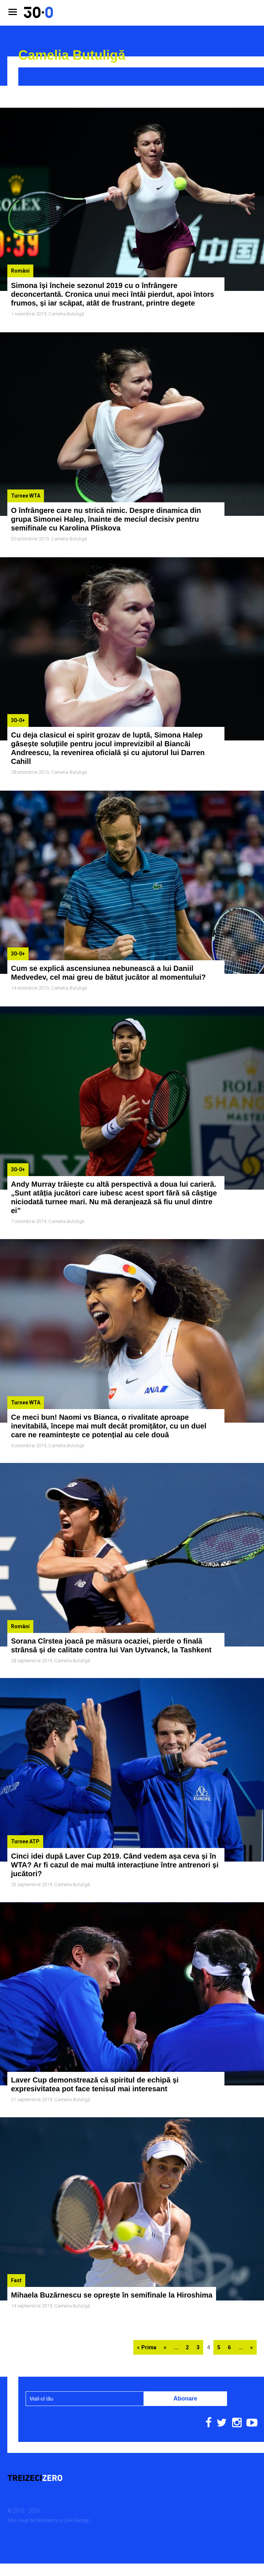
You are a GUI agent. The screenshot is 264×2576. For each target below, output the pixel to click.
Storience (47, 2484)
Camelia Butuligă (66, 314)
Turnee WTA (25, 491)
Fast (16, 2247)
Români (20, 271)
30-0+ (18, 711)
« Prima (146, 2311)
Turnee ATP (25, 1813)
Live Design (77, 2484)
